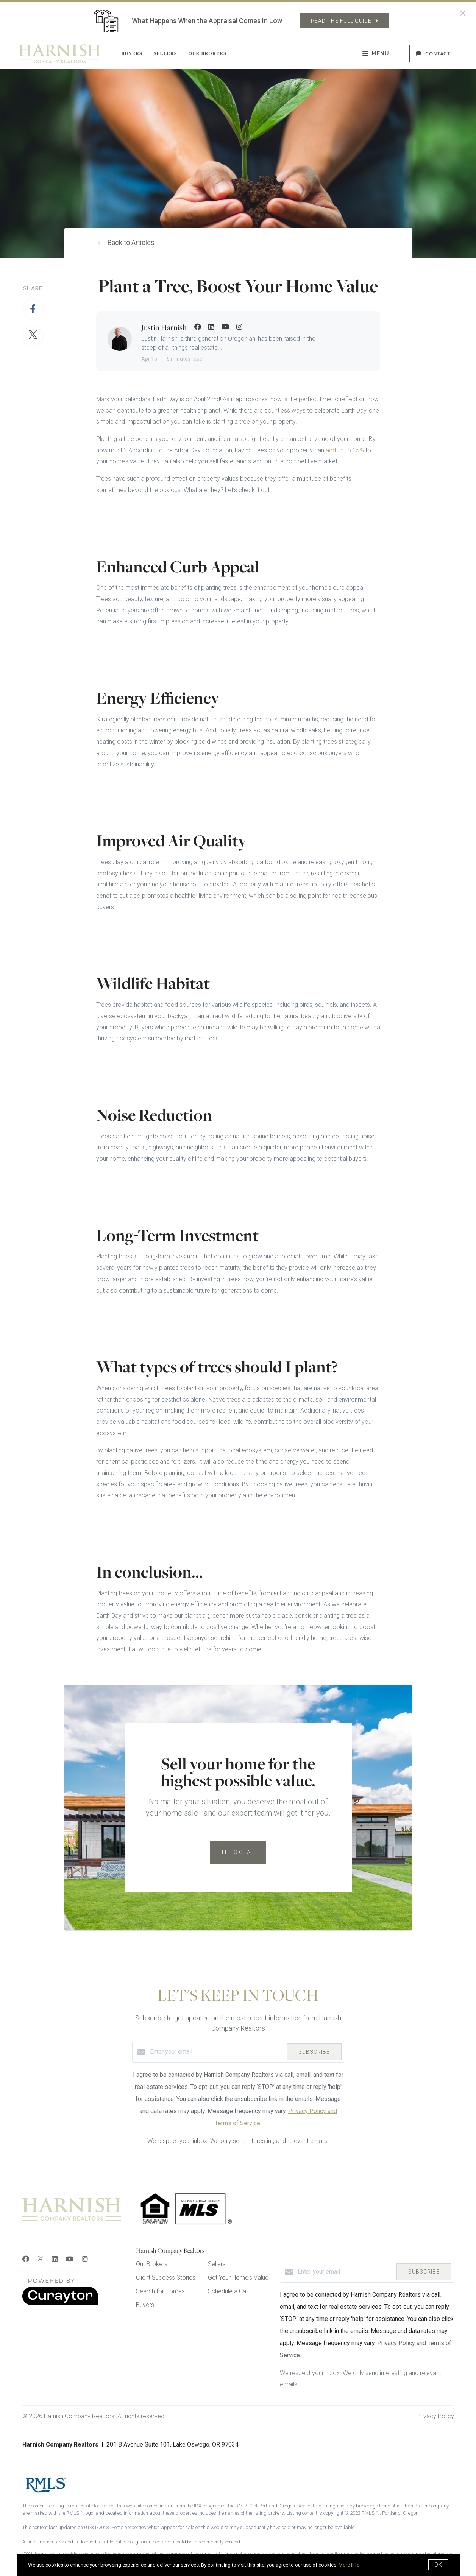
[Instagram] (85, 2259)
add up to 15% (345, 450)
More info (349, 2565)
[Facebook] (25, 2259)
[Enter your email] (216, 2051)
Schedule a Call (228, 2291)
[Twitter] (40, 2259)
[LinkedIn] (55, 2259)
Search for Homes (160, 2291)
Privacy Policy (435, 2416)
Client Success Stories (165, 2277)
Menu (376, 54)
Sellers (165, 53)
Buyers (131, 53)
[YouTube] (69, 2259)
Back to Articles (131, 242)
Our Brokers (207, 53)
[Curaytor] (60, 2303)
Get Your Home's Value (238, 2277)
